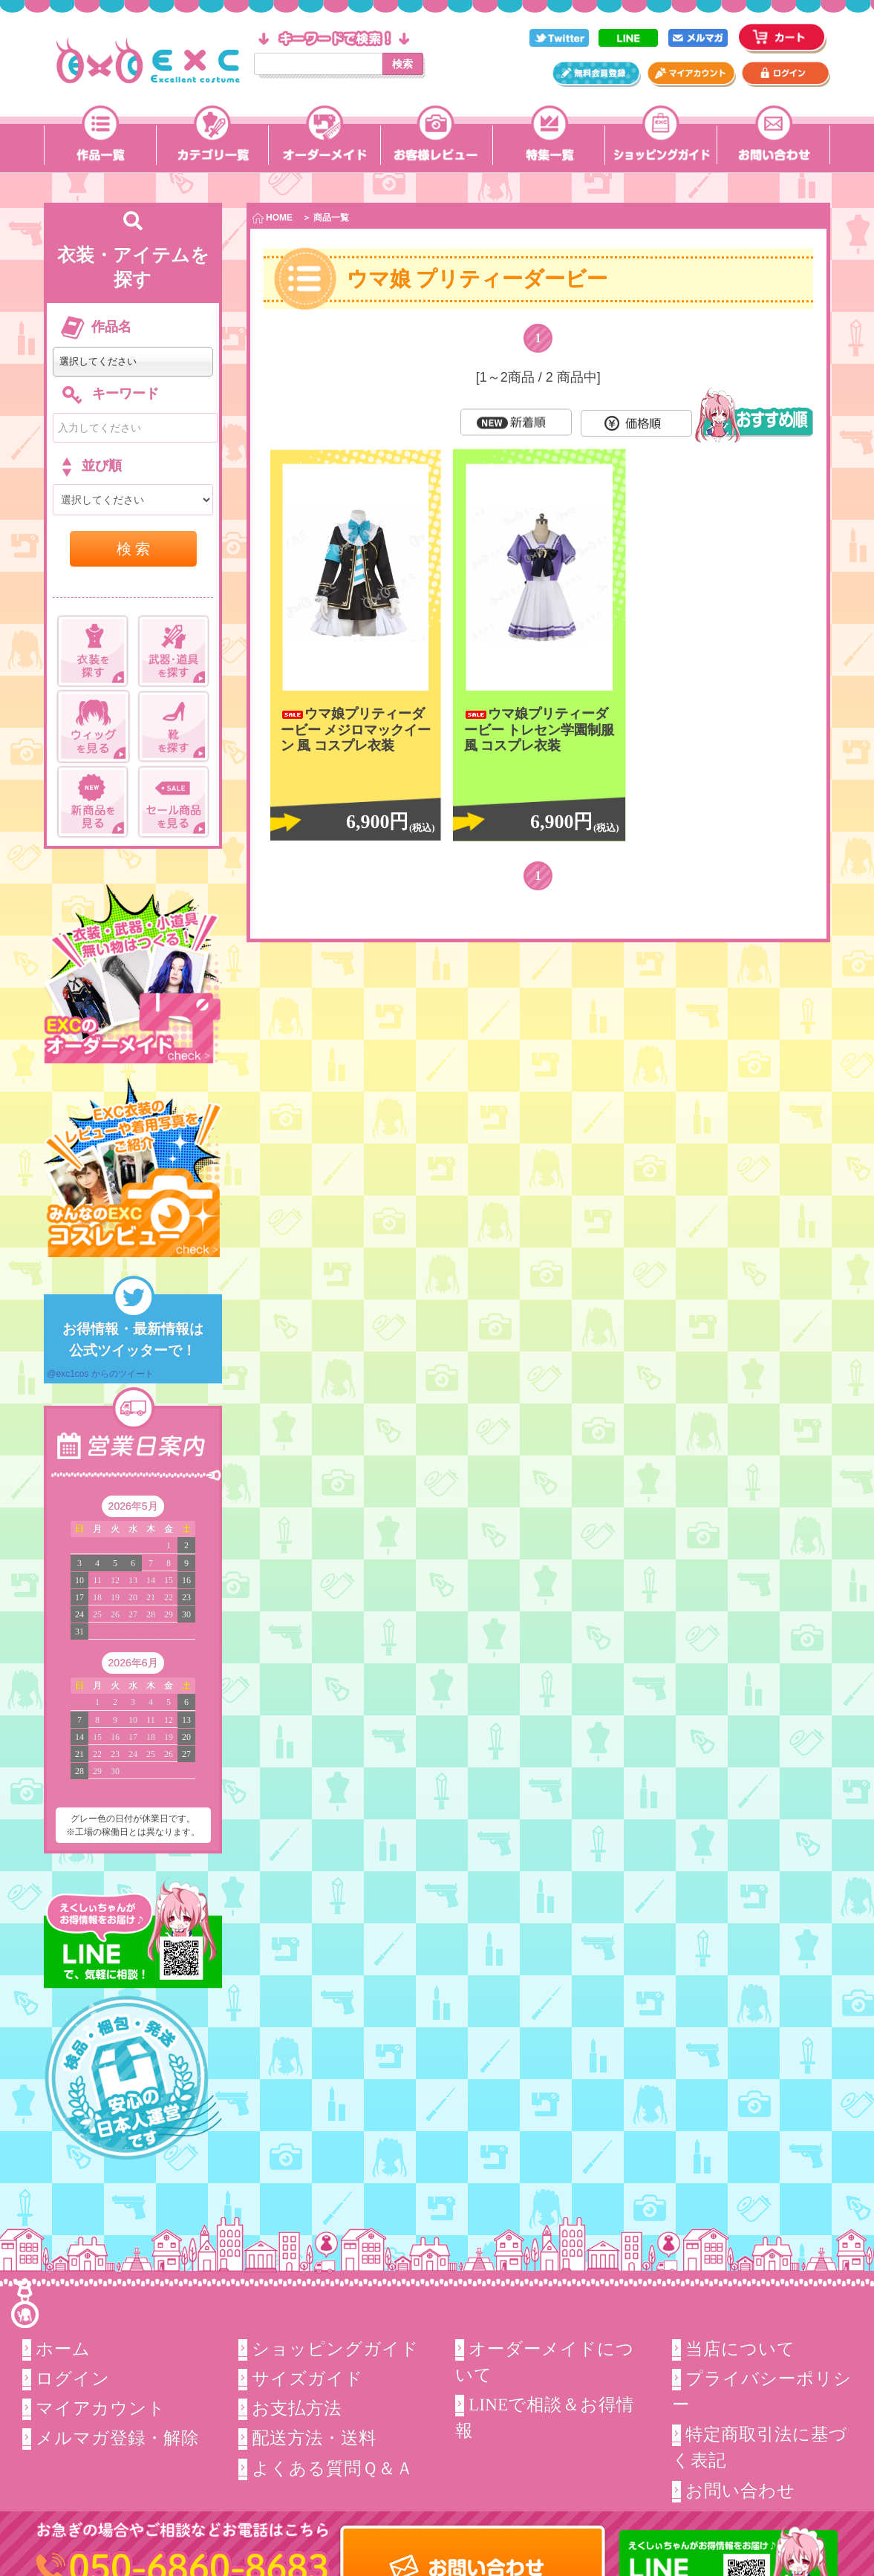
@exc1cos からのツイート (100, 1374)
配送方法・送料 (314, 2438)
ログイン (72, 2378)
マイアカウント (100, 2408)
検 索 (134, 549)
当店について (740, 2348)
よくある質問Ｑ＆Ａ (333, 2468)
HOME (272, 218)
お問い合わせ (740, 2490)
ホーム (62, 2348)
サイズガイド (307, 2378)
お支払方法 (297, 2408)
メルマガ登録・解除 (116, 2438)
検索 (402, 64)
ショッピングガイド (335, 2348)
